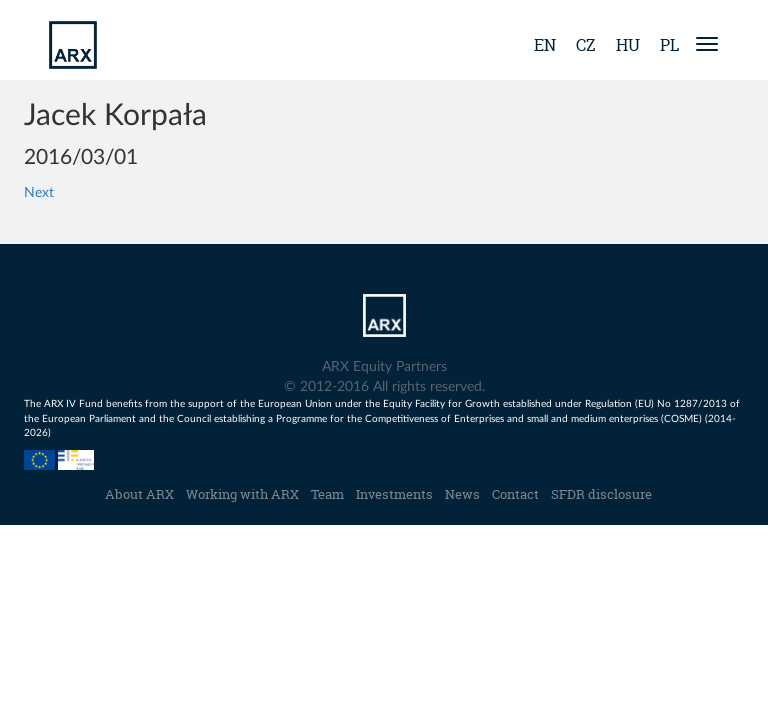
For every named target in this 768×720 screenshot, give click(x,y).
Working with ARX (242, 494)
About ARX (139, 494)
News (462, 494)
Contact (515, 494)
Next (39, 193)
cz (586, 45)
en (545, 45)
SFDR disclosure (601, 494)
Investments (394, 494)
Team (327, 494)
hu (628, 45)
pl (669, 45)
